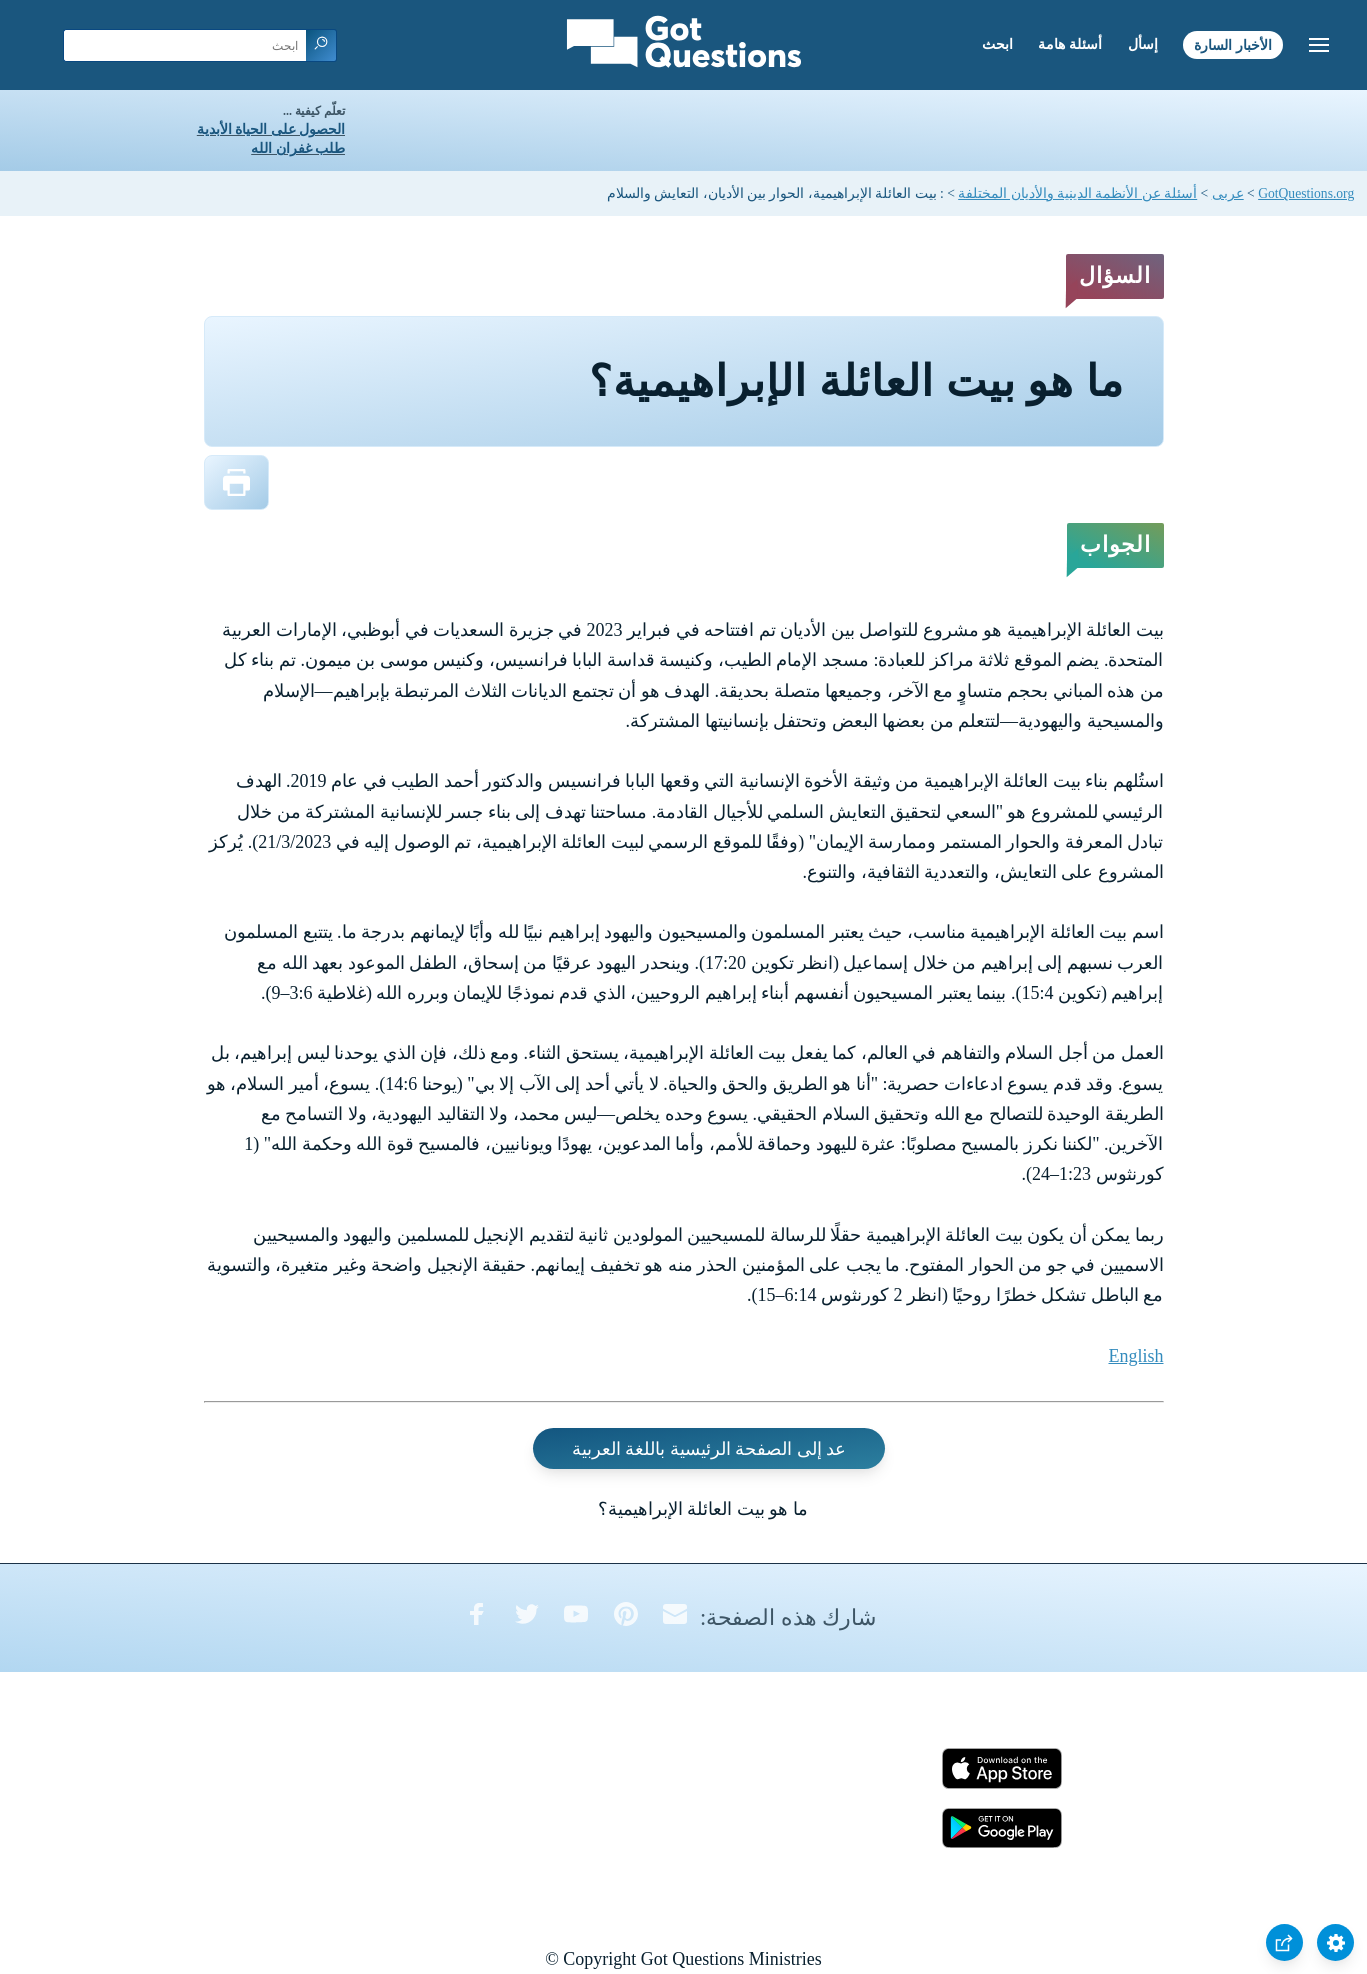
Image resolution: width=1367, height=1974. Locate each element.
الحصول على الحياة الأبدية (271, 129)
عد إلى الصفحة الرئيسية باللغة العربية (709, 1448)
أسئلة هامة (1070, 44)
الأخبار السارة (1233, 44)
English (1135, 1356)
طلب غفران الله (298, 148)
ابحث (997, 44)
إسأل (1143, 44)
